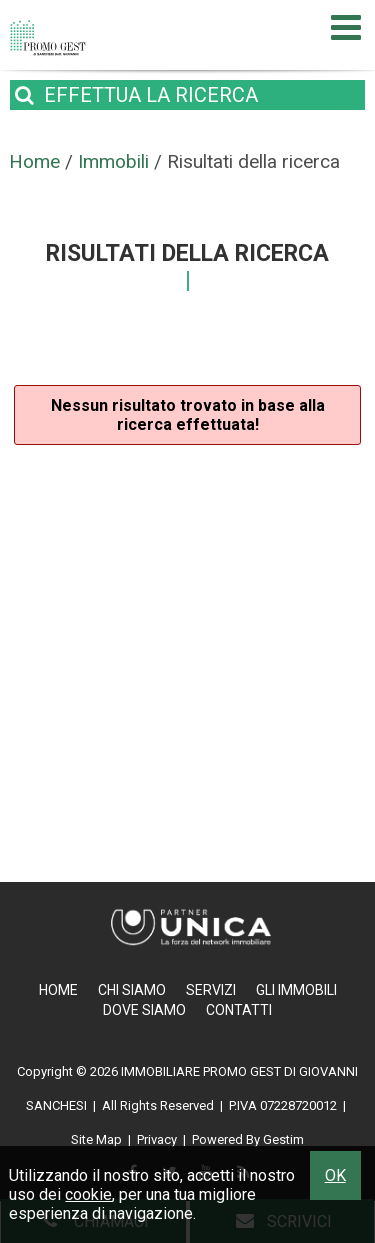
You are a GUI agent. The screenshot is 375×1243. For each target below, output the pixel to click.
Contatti (239, 1010)
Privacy (157, 1139)
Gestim (283, 1139)
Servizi (211, 990)
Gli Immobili (296, 990)
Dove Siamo (144, 1010)
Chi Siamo (132, 990)
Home (58, 990)
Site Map (96, 1139)
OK (335, 1175)
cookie (88, 1194)
